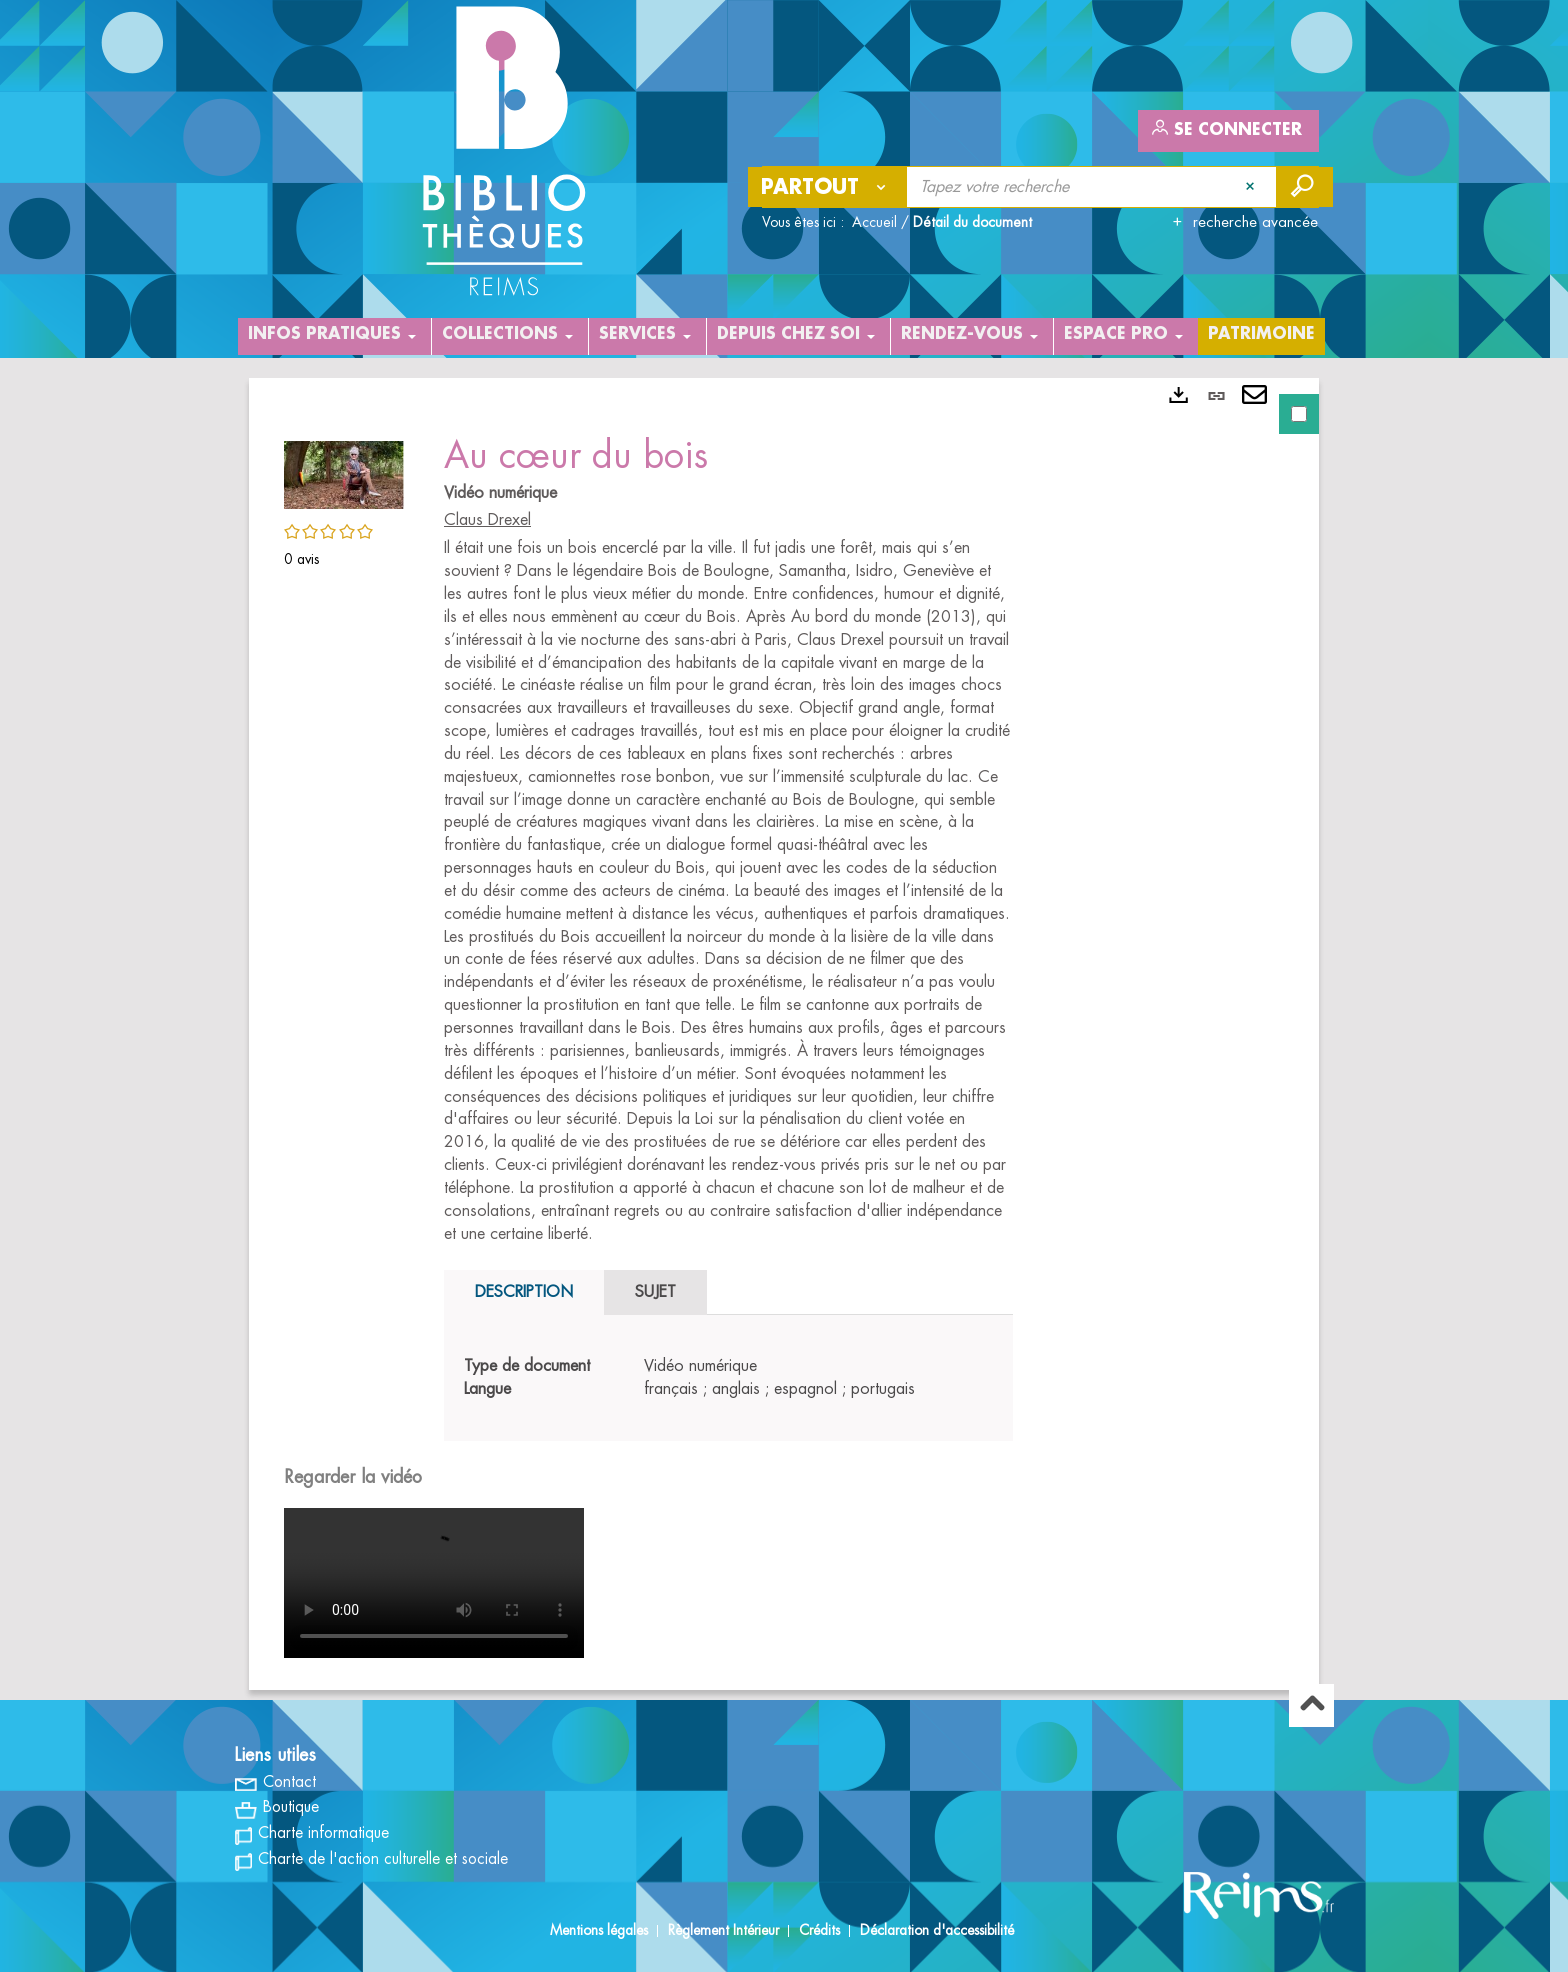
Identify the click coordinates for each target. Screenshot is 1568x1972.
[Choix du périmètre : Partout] (828, 187)
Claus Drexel (487, 520)
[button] (344, 472)
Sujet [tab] (655, 1292)
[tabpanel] (784, 1034)
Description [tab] (524, 1292)
